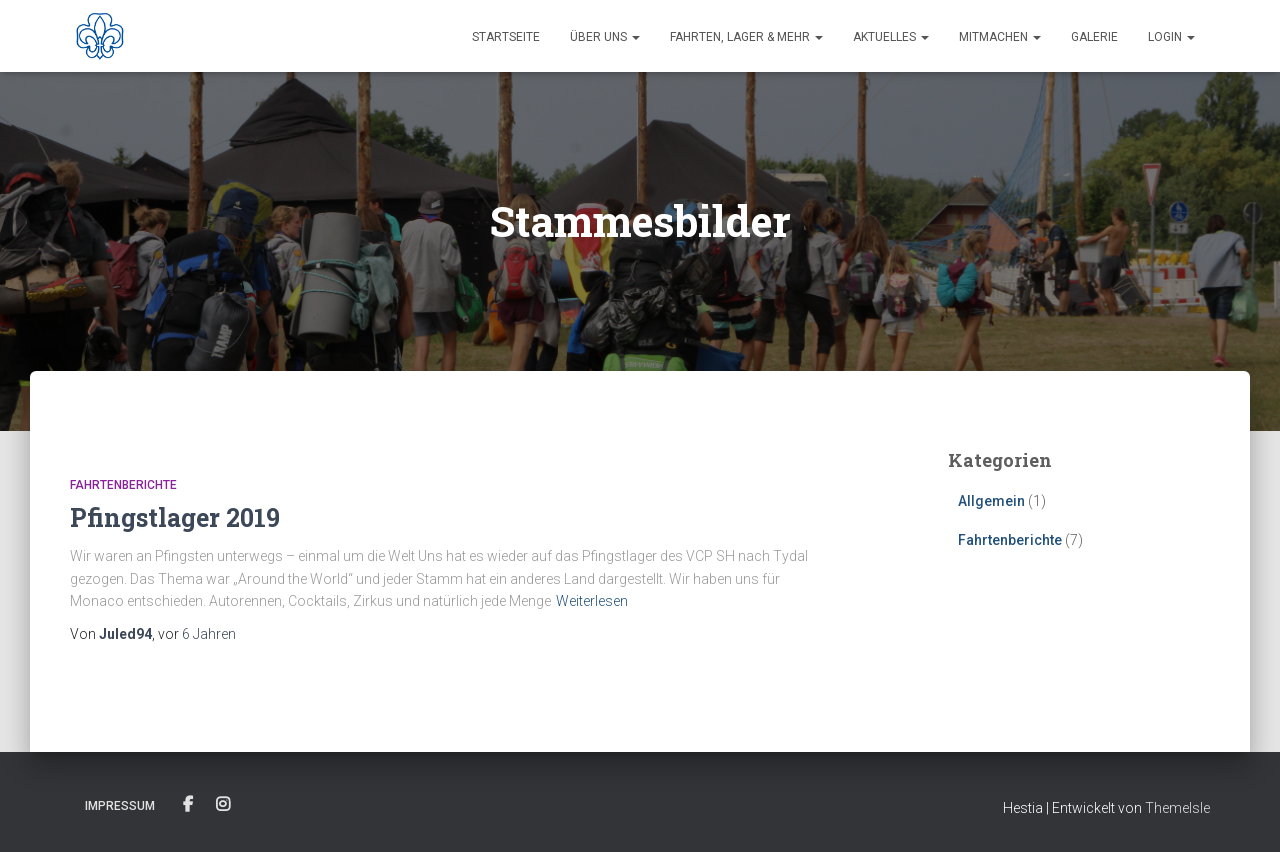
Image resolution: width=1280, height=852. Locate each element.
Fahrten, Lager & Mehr (746, 37)
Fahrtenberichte (123, 485)
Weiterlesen (592, 601)
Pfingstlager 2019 (175, 517)
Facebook (188, 805)
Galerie (1094, 37)
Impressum (120, 806)
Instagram (223, 805)
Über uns (605, 37)
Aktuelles (891, 37)
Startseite (506, 37)
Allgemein (991, 501)
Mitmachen (1000, 37)
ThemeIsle (1177, 808)
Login (1171, 37)
